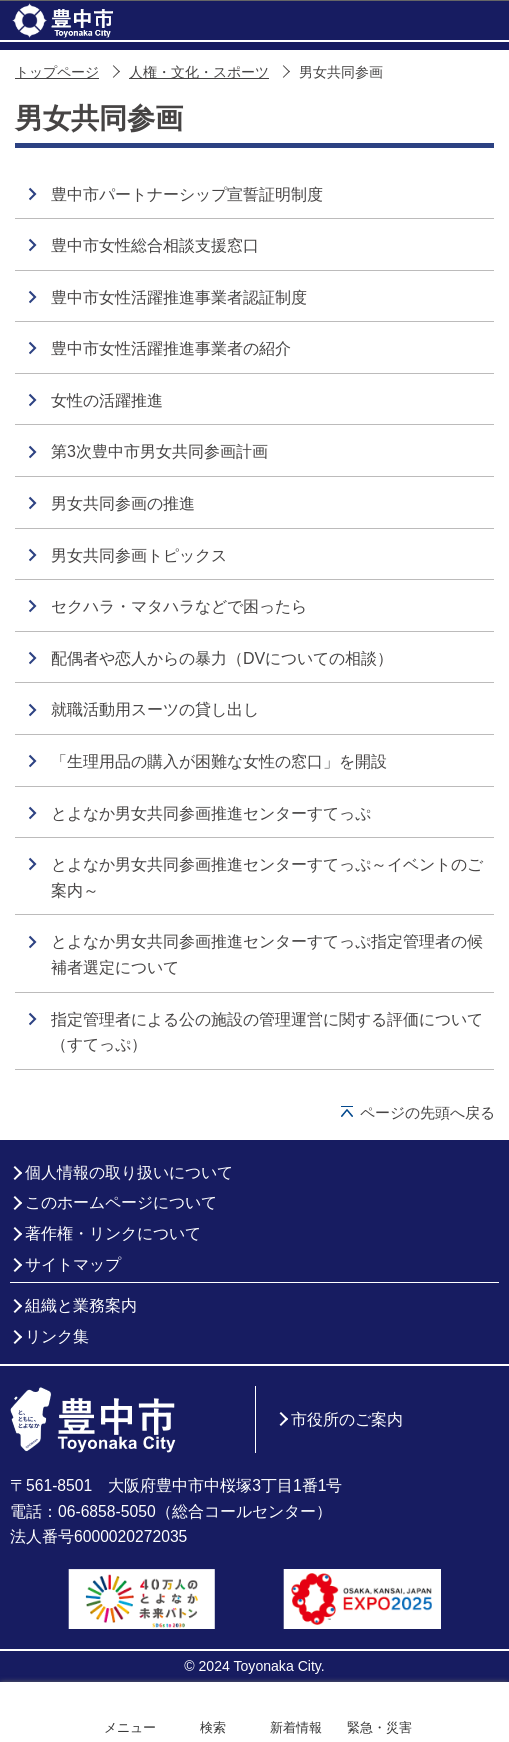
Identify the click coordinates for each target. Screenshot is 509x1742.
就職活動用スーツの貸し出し (155, 709)
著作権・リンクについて (113, 1233)
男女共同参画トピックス (139, 555)
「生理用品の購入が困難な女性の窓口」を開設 (219, 761)
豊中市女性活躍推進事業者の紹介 (171, 348)
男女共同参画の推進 (123, 503)
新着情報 (296, 1727)
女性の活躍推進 (107, 400)
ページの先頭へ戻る (427, 1112)
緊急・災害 (379, 1727)
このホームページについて (121, 1202)
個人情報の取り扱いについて (129, 1172)
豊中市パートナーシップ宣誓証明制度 (187, 194)
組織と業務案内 (81, 1305)
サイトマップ (73, 1264)
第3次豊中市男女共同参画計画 (159, 451)
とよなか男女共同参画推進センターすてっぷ (211, 813)
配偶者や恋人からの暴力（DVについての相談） (222, 658)
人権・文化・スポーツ (199, 72)
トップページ (57, 72)
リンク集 (57, 1336)
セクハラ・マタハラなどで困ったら (179, 606)
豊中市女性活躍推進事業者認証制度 (179, 297)
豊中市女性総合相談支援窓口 (155, 245)
